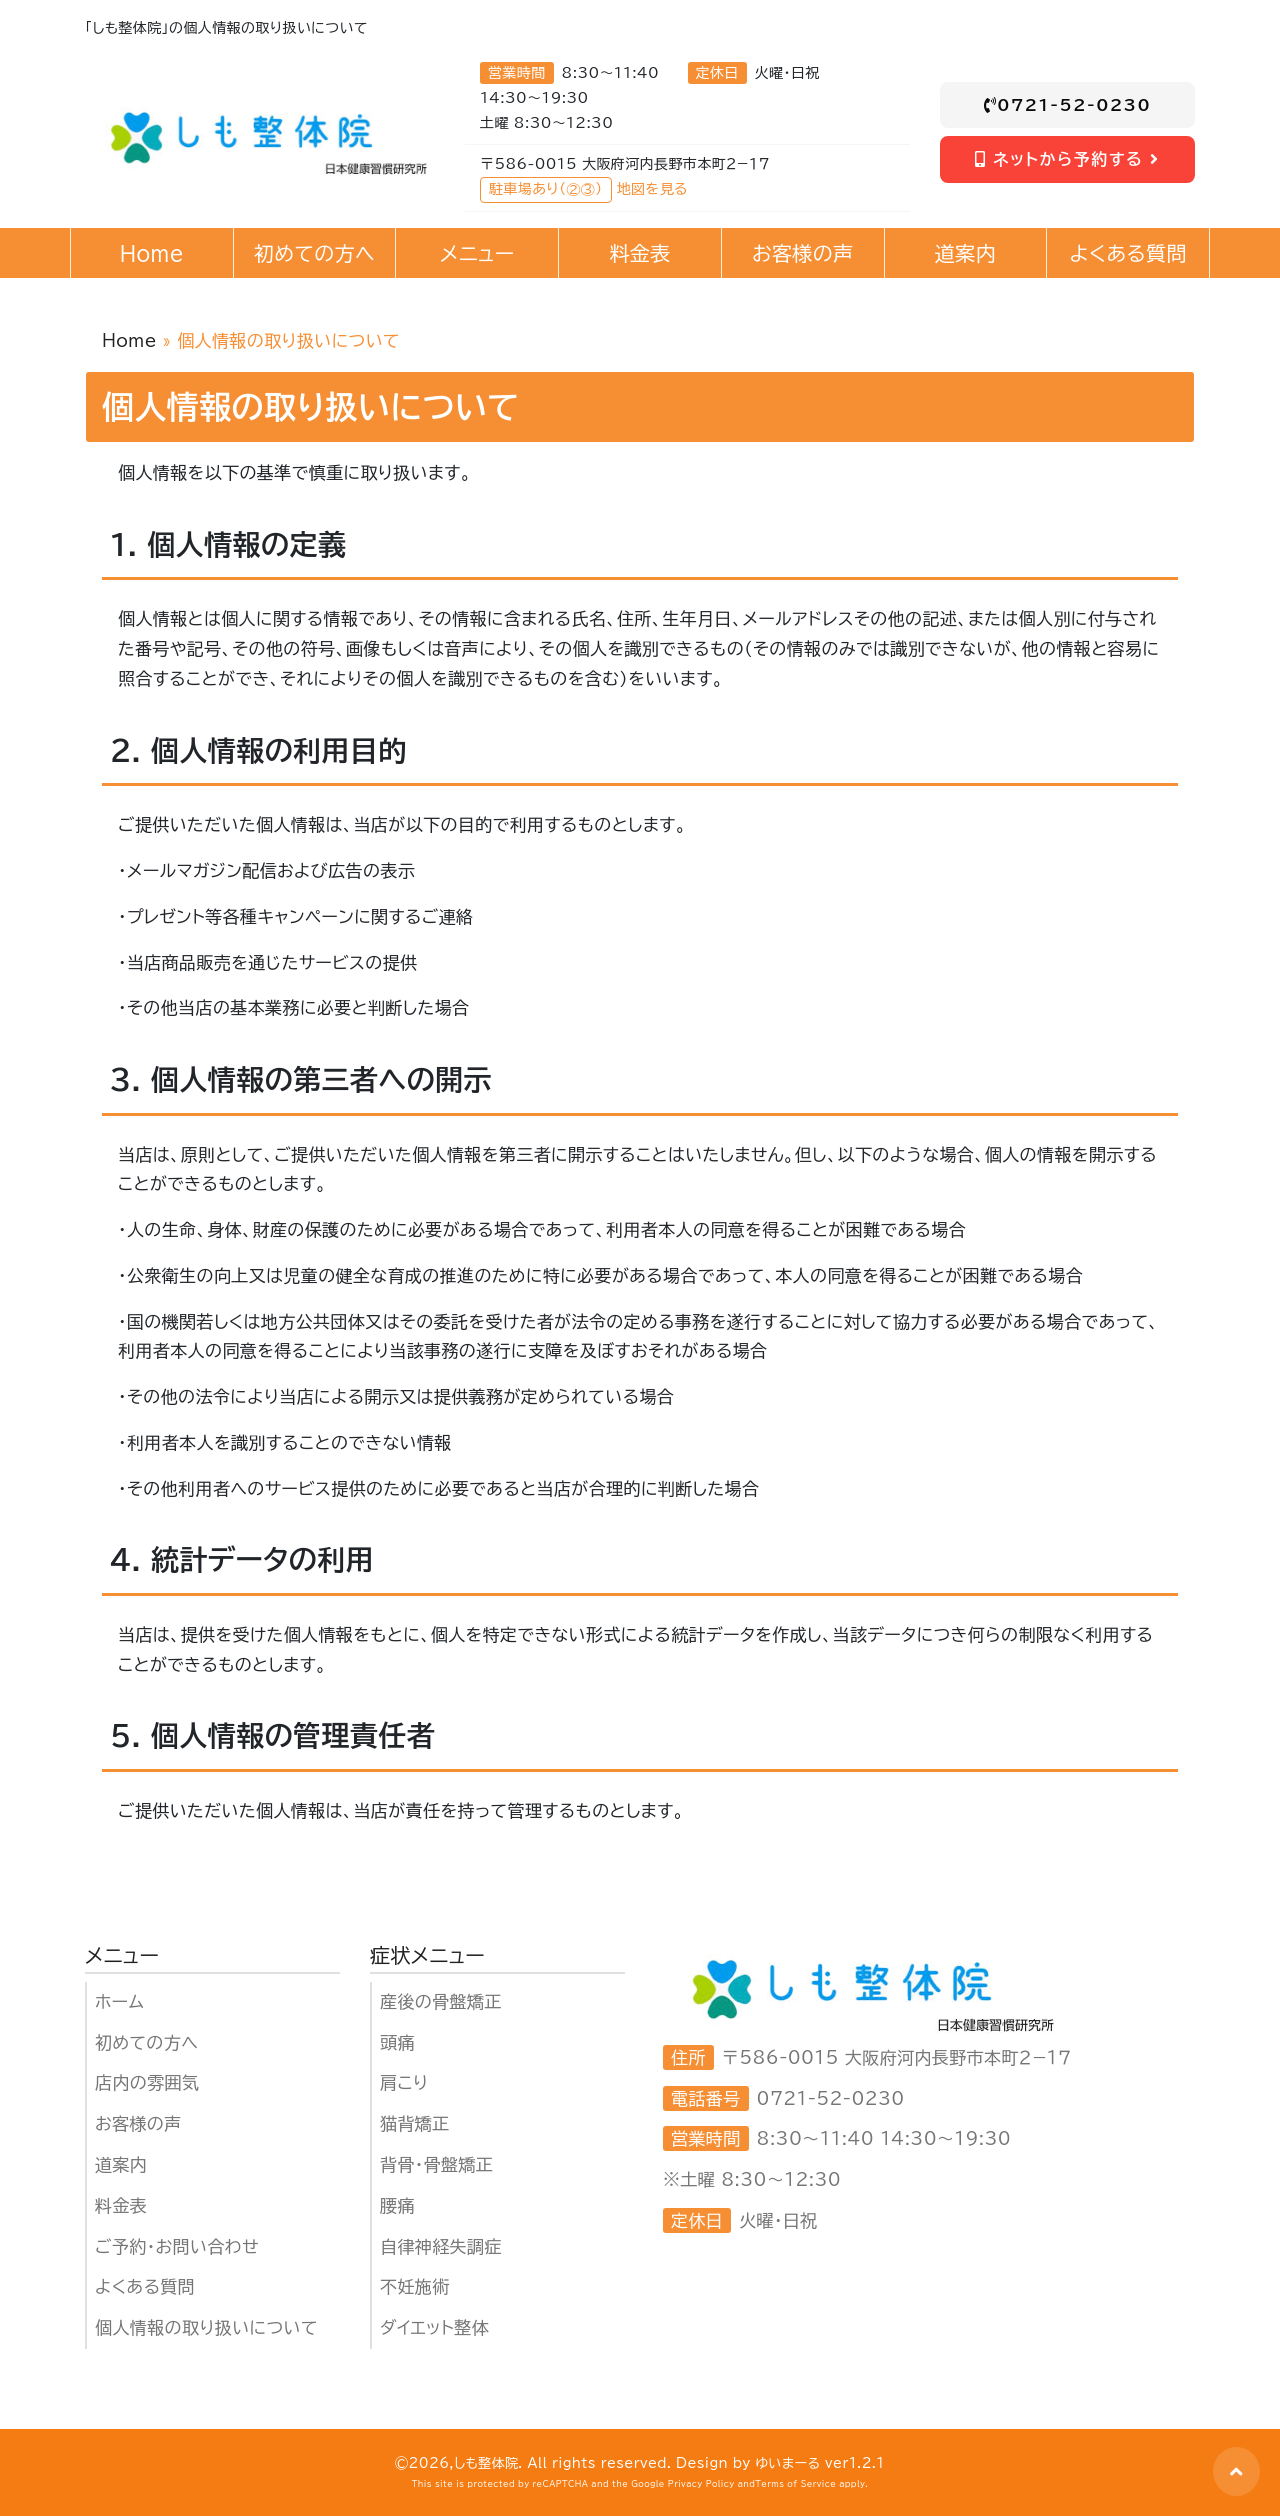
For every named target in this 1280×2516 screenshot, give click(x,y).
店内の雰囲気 (147, 2082)
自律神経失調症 (441, 2246)
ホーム (119, 2001)
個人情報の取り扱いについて (206, 2327)
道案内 (121, 2164)
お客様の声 (138, 2123)
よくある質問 (145, 2286)
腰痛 (397, 2205)
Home (129, 340)
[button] (1236, 2471)
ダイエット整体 (434, 2327)
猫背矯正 (415, 2123)
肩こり (404, 2082)
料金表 (121, 2205)
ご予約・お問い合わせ (177, 2246)
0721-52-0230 (1068, 105)
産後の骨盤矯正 (441, 2001)
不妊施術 (415, 2286)
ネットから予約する (1067, 159)
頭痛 (397, 2042)
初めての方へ (146, 2042)
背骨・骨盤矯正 (436, 2164)
